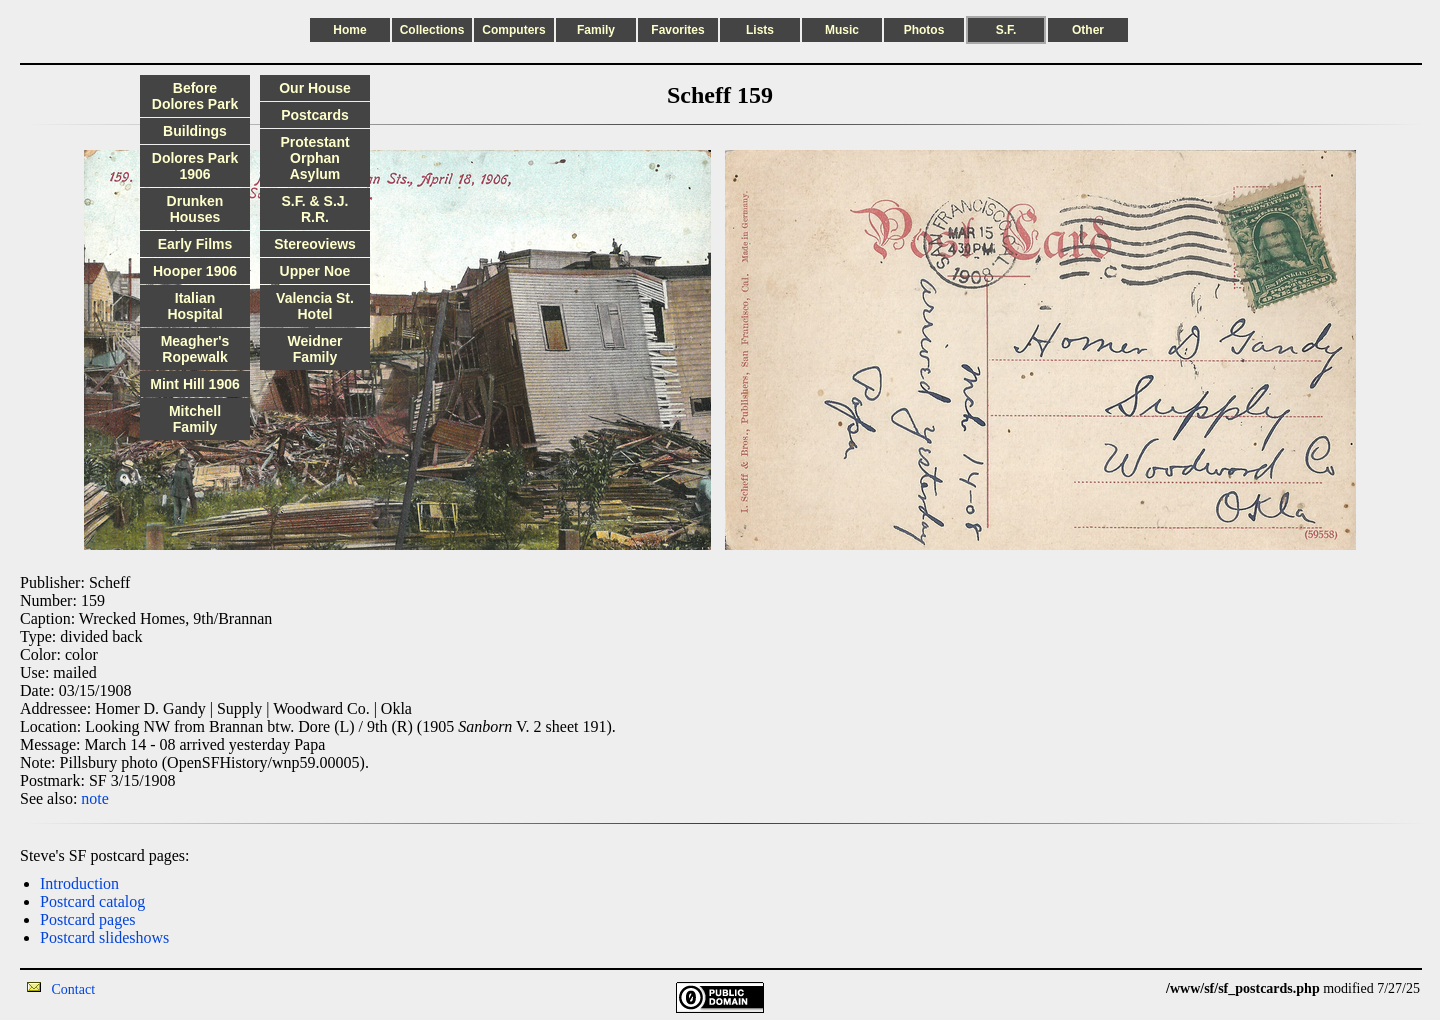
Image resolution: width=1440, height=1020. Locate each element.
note (95, 798)
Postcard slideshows (104, 937)
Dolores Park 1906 (195, 166)
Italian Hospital (194, 306)
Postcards (315, 115)
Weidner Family (315, 349)
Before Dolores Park (195, 96)
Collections (432, 30)
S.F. (1006, 30)
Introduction (79, 883)
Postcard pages (88, 919)
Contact (74, 989)
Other (1088, 30)
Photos (924, 30)
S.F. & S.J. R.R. (315, 209)
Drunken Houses (195, 209)
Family (596, 30)
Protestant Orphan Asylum (314, 158)
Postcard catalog (92, 901)
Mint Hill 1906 (194, 384)
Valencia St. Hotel (315, 306)
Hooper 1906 (195, 271)
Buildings (195, 131)
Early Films (195, 244)
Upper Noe (315, 271)
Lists (760, 30)
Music (842, 30)
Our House (315, 88)
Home (349, 30)
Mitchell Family (195, 419)
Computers (513, 30)
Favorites (677, 30)
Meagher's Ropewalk (195, 349)
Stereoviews (315, 244)
